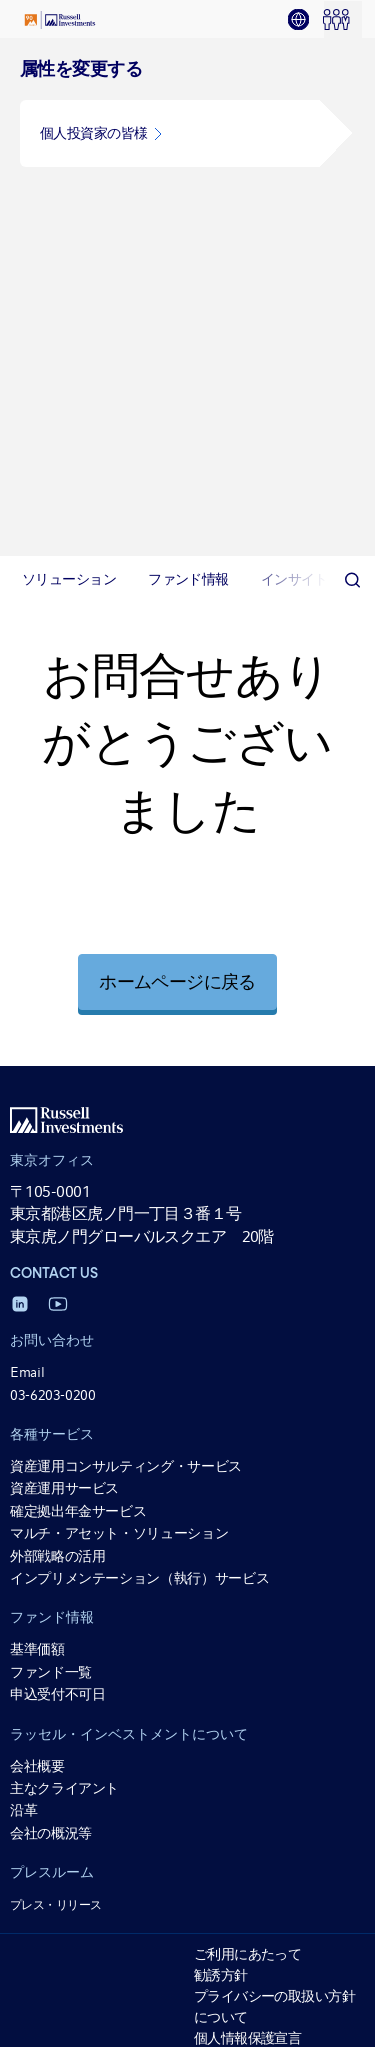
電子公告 (221, 1667)
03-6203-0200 (53, 876)
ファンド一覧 (51, 1154)
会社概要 (37, 1247)
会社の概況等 (51, 1315)
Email (27, 854)
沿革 (23, 1292)
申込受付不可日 (57, 1176)
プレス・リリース (56, 1387)
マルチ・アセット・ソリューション (119, 1015)
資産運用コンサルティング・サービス (126, 948)
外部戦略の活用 (57, 1037)
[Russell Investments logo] (60, 20)
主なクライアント (64, 1270)
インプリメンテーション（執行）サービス (139, 1060)
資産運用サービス (64, 970)
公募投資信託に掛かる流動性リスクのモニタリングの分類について (274, 1898)
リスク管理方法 (241, 1730)
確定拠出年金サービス (78, 993)
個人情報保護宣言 (248, 1520)
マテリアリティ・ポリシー (274, 1793)
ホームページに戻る (177, 463)
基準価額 (37, 1131)
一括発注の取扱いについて (274, 1814)
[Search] (352, 62)
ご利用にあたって (248, 1436)
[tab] (305, 20)
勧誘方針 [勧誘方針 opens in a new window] (221, 1457)
